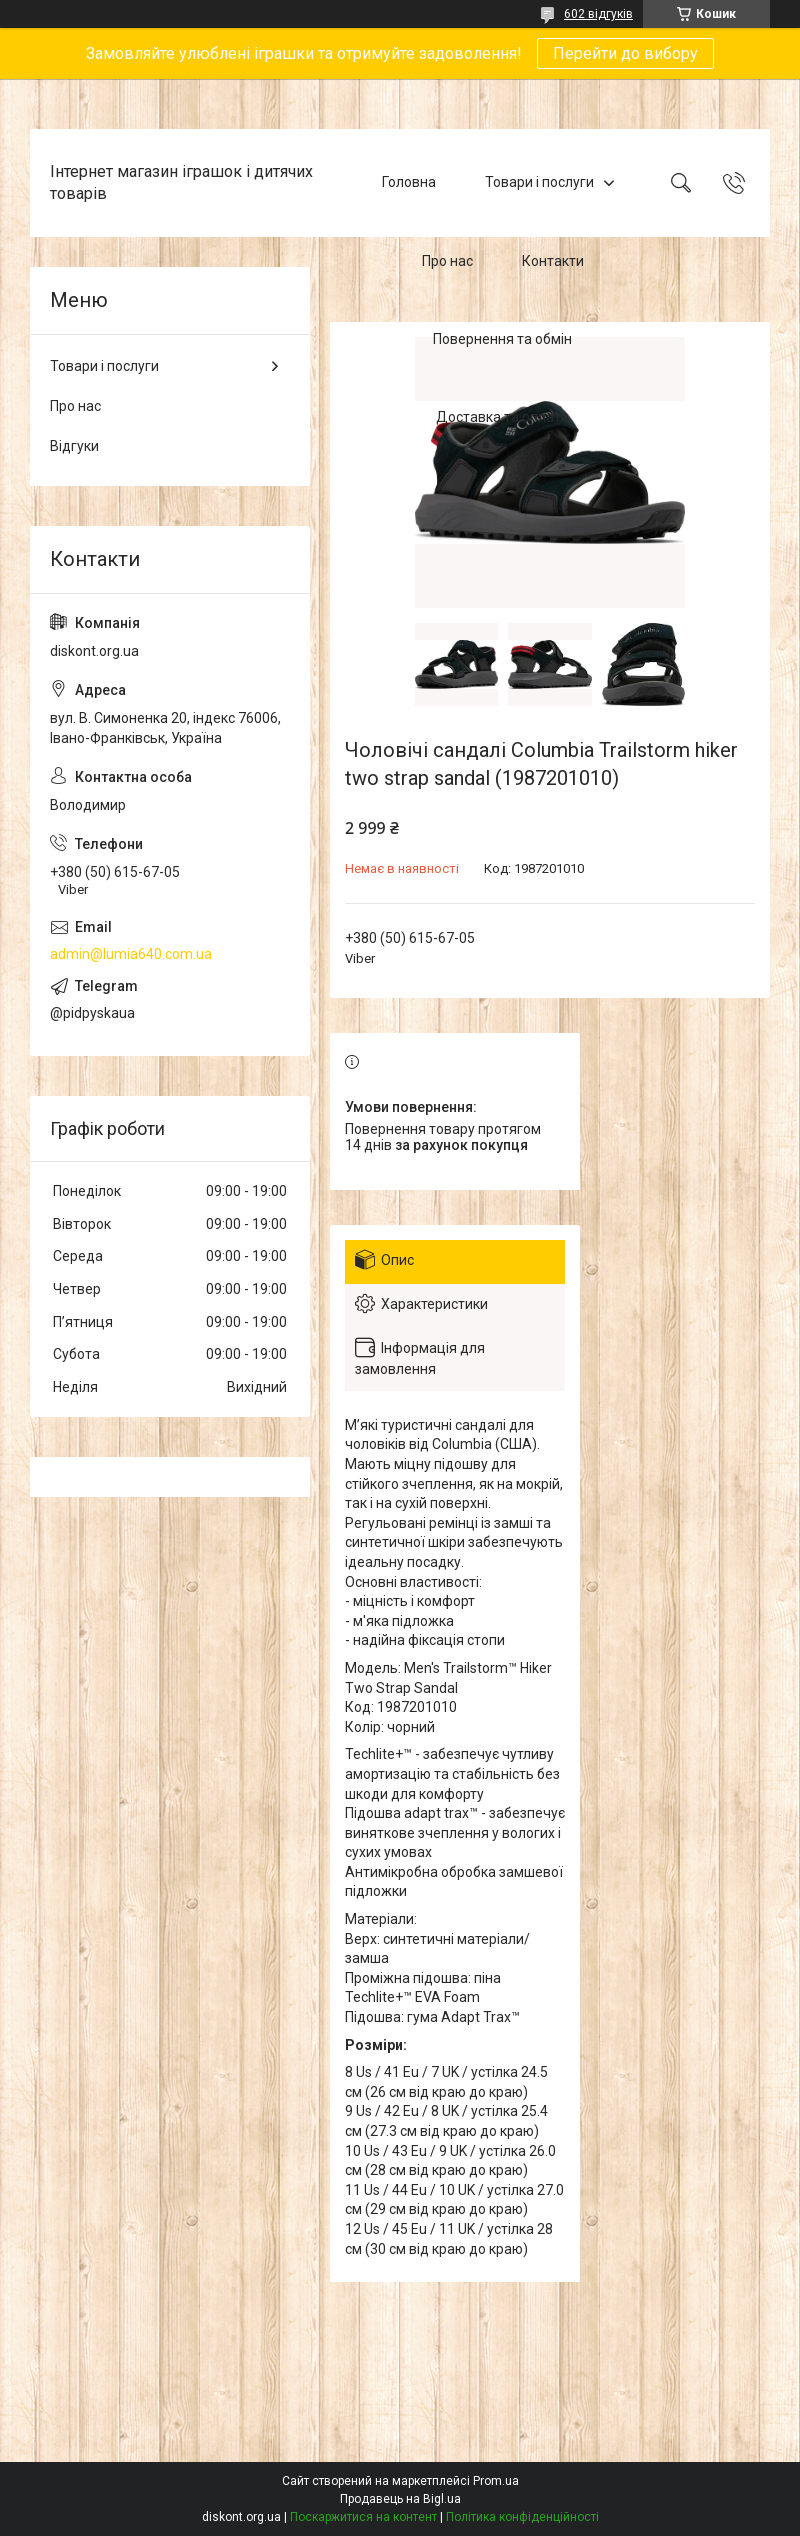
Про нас (447, 261)
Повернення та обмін (502, 339)
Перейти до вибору (625, 53)
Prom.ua (496, 2481)
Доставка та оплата (502, 418)
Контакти (553, 261)
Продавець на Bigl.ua (400, 2499)
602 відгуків (598, 14)
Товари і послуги (539, 182)
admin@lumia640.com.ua (131, 954)
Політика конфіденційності (522, 2517)
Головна (409, 182)
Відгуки (74, 446)
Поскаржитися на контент (363, 2517)
